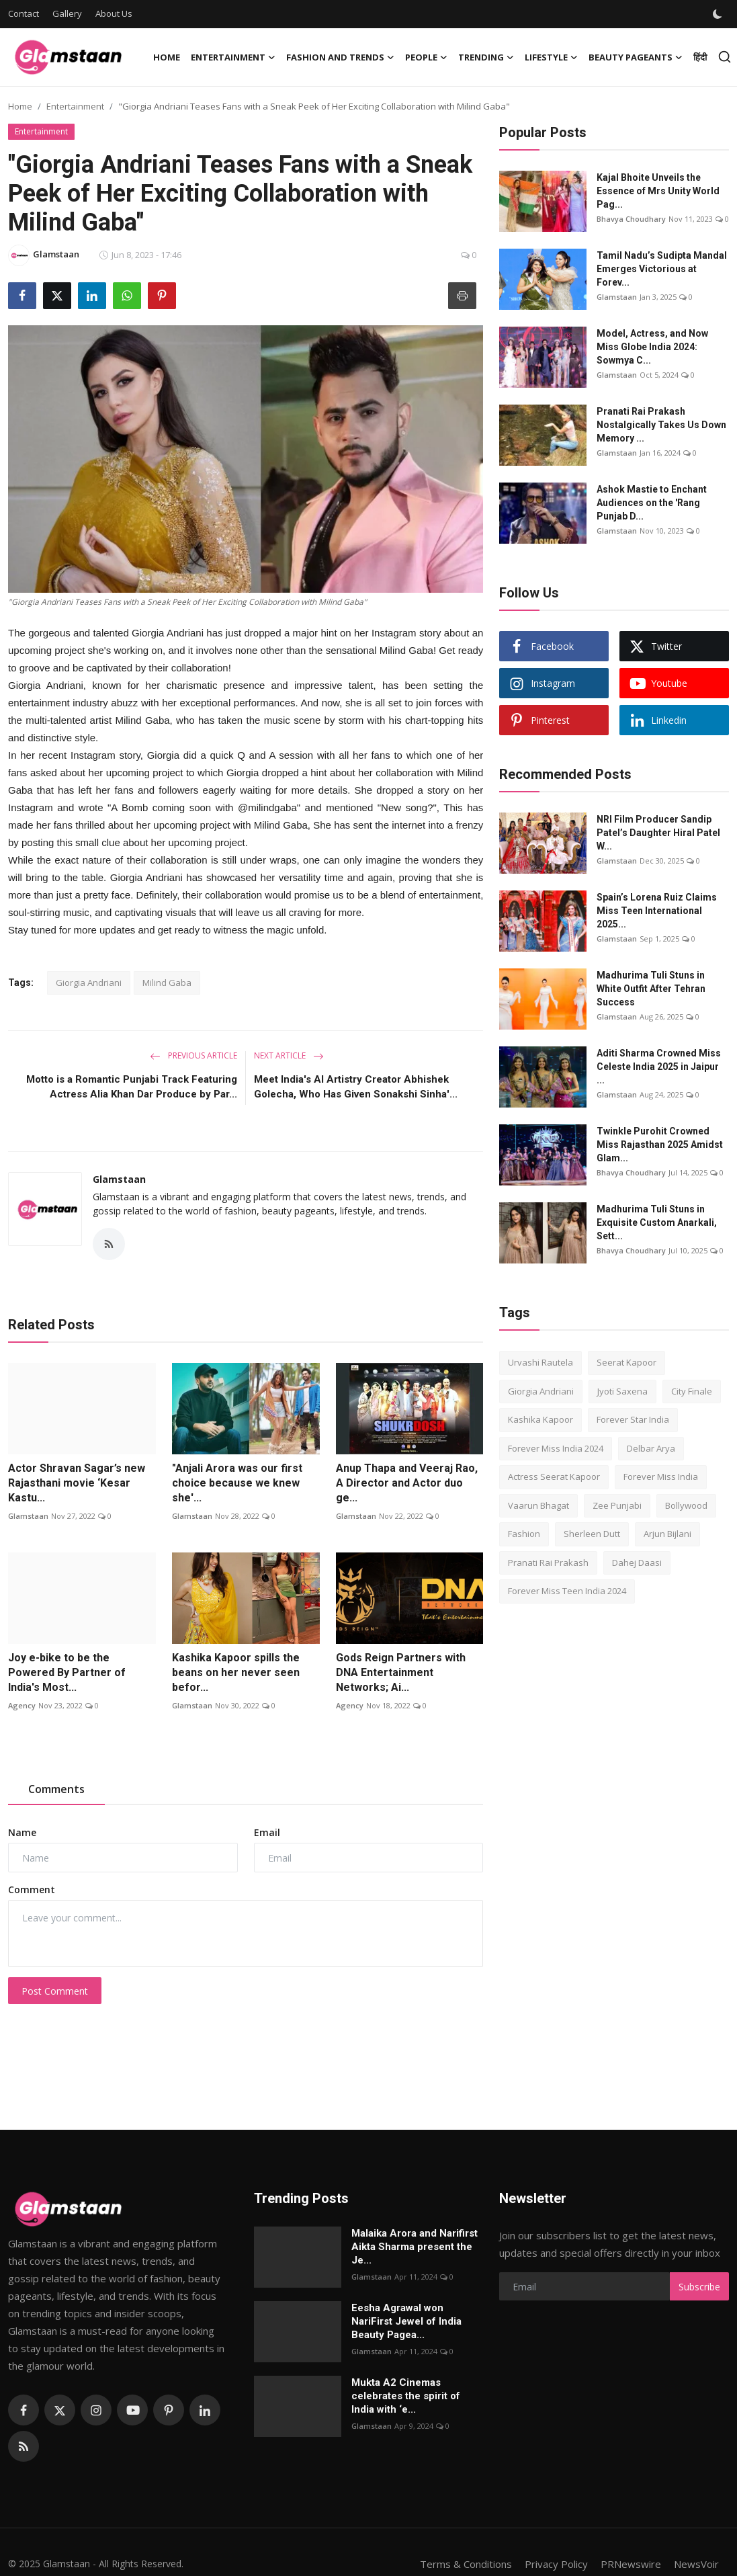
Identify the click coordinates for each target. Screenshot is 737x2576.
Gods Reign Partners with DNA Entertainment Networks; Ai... (401, 1672)
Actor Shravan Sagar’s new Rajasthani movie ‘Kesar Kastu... (76, 1483)
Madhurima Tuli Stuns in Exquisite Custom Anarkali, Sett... (657, 1222)
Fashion (524, 1534)
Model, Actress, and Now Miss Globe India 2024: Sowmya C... (652, 347)
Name (22, 1832)
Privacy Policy (556, 2564)
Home (166, 57)
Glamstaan (119, 1179)
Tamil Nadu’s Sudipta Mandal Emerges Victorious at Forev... (662, 269)
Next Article (289, 1055)
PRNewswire (631, 2564)
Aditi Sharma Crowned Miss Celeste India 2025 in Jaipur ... (659, 1066)
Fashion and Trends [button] (340, 57)
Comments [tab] (56, 1789)
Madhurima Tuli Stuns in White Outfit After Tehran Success (651, 988)
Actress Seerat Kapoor (554, 1476)
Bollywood (686, 1505)
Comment (31, 1889)
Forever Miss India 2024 (555, 1448)
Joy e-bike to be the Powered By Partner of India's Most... (67, 1672)
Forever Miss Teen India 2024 (567, 1591)
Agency (22, 1705)
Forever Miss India (660, 1476)
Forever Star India (633, 1419)
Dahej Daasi (637, 1562)
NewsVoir (696, 2564)
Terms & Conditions (466, 2564)
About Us (113, 13)
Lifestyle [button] (551, 57)
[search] (724, 56)
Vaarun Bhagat (538, 1505)
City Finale (691, 1391)
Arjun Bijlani (667, 1534)
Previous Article (193, 1055)
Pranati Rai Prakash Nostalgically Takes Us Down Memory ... (661, 425)
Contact (23, 13)
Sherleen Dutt (592, 1534)
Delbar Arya (651, 1448)
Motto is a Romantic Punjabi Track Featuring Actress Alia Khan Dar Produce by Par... (131, 1086)
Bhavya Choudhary (631, 219)
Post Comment (54, 1991)
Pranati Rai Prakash (548, 1562)
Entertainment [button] (233, 57)
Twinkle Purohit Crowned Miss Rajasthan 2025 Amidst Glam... (660, 1144)
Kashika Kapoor (540, 1419)
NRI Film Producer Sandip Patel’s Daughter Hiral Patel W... (658, 832)
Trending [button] (486, 57)
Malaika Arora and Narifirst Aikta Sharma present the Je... (414, 2246)
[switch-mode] (719, 14)
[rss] (23, 2446)
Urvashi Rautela (540, 1362)
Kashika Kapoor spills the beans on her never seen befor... (236, 1672)
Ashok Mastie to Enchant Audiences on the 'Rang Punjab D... (652, 503)
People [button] (426, 57)
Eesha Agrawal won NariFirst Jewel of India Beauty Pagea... (406, 2321)
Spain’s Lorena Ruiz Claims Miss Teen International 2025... (657, 910)
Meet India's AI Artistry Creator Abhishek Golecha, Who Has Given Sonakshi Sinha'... (356, 1086)
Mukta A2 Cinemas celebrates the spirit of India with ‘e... (405, 2395)
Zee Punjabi (617, 1505)
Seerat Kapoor (626, 1362)
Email (267, 1832)
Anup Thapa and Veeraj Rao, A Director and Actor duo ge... (407, 1483)
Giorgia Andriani (89, 983)
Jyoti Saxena (622, 1391)
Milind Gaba (166, 983)
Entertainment (75, 106)
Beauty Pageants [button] (636, 57)
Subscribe (699, 2286)
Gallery (67, 13)
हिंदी (700, 57)
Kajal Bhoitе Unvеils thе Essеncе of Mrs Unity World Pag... (658, 191)
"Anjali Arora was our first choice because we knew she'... (237, 1483)
